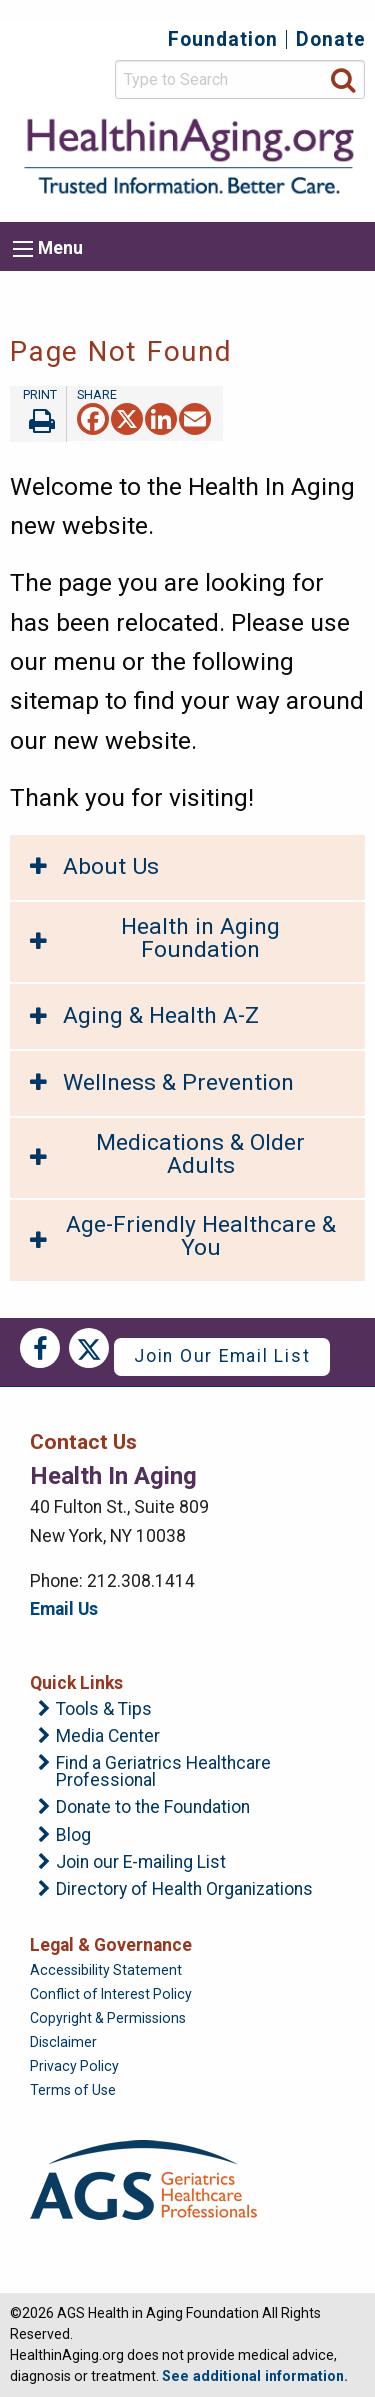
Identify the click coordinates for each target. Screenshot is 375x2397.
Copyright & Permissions (108, 2018)
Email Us (64, 1609)
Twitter (89, 1348)
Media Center (108, 1737)
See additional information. (255, 2376)
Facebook (40, 1348)
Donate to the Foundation (153, 1808)
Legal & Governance (111, 1945)
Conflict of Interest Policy (111, 1994)
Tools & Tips (104, 1710)
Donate (331, 39)
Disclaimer (63, 2042)
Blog (73, 1836)
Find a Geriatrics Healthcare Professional (163, 1772)
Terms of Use (73, 2090)
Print (38, 414)
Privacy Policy (74, 2066)
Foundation (223, 39)
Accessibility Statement (106, 1970)
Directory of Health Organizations (184, 1890)
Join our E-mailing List (141, 1863)
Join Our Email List (222, 1356)
